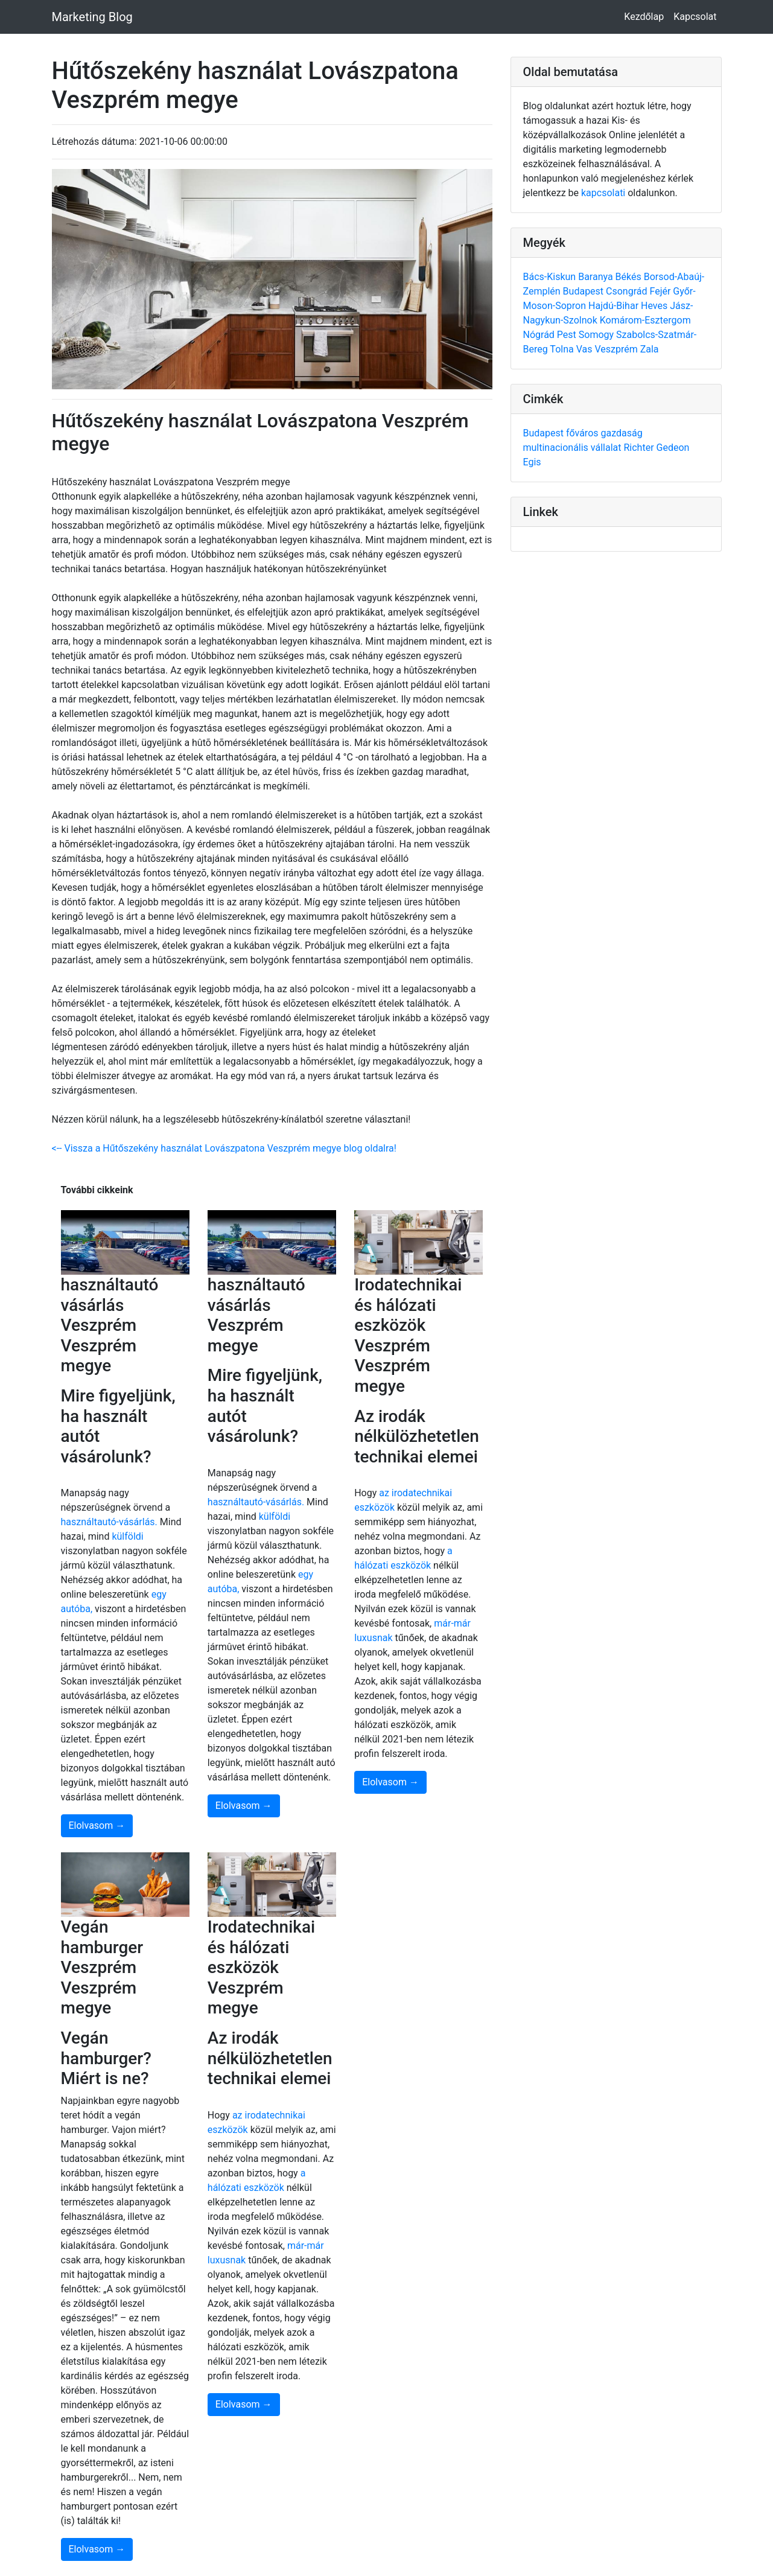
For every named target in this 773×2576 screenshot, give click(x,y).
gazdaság (621, 433)
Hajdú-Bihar (614, 305)
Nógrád (540, 334)
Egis (532, 462)
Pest (568, 334)
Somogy (597, 334)
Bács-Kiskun (551, 276)
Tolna (563, 349)
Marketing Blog (92, 17)
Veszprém (617, 349)
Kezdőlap (644, 16)
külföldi (127, 1536)
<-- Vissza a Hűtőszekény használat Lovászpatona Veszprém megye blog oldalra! (224, 1148)
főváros (583, 433)
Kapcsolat (694, 16)
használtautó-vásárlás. (109, 1522)
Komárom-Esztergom (645, 320)
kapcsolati (603, 193)
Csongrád (627, 291)
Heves (655, 305)
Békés (630, 276)
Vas (585, 349)
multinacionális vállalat (573, 447)
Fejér (661, 291)
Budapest (584, 291)
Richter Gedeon (656, 447)
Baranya (596, 276)
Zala (649, 349)
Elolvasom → (97, 1825)
